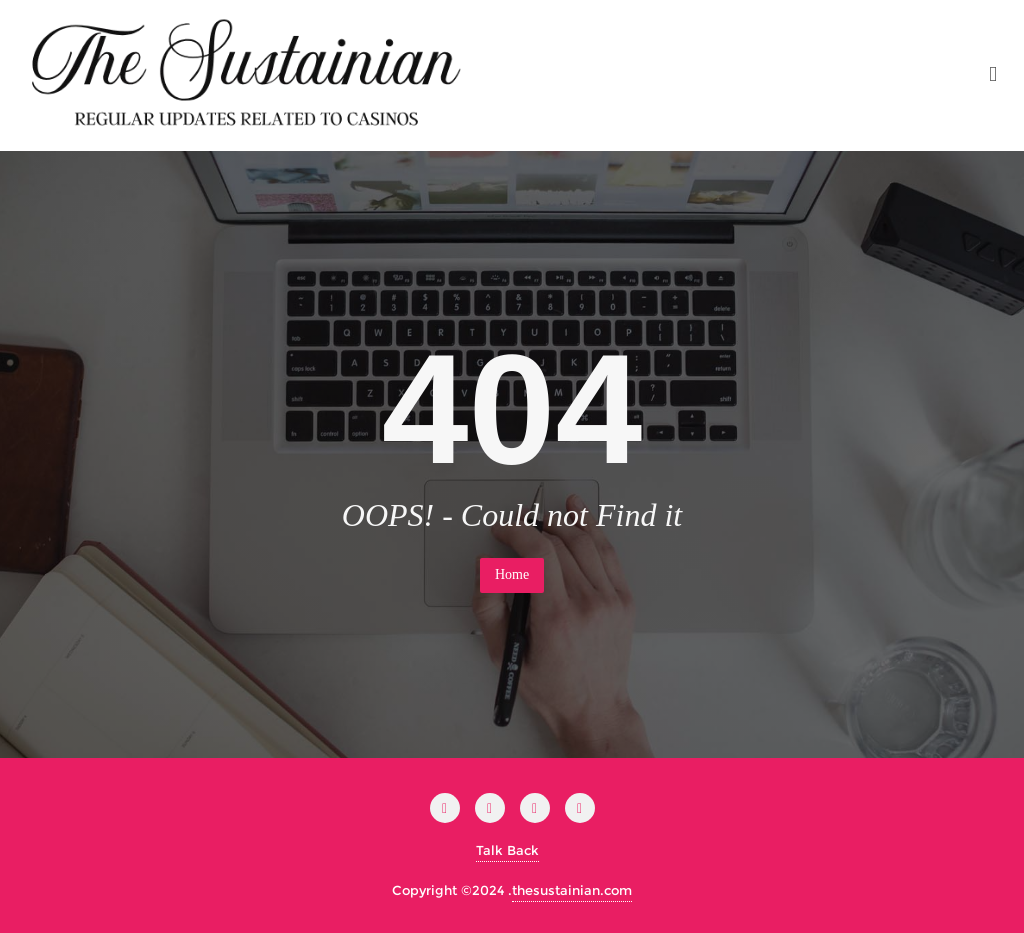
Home (512, 574)
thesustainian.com (572, 890)
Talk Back (507, 850)
